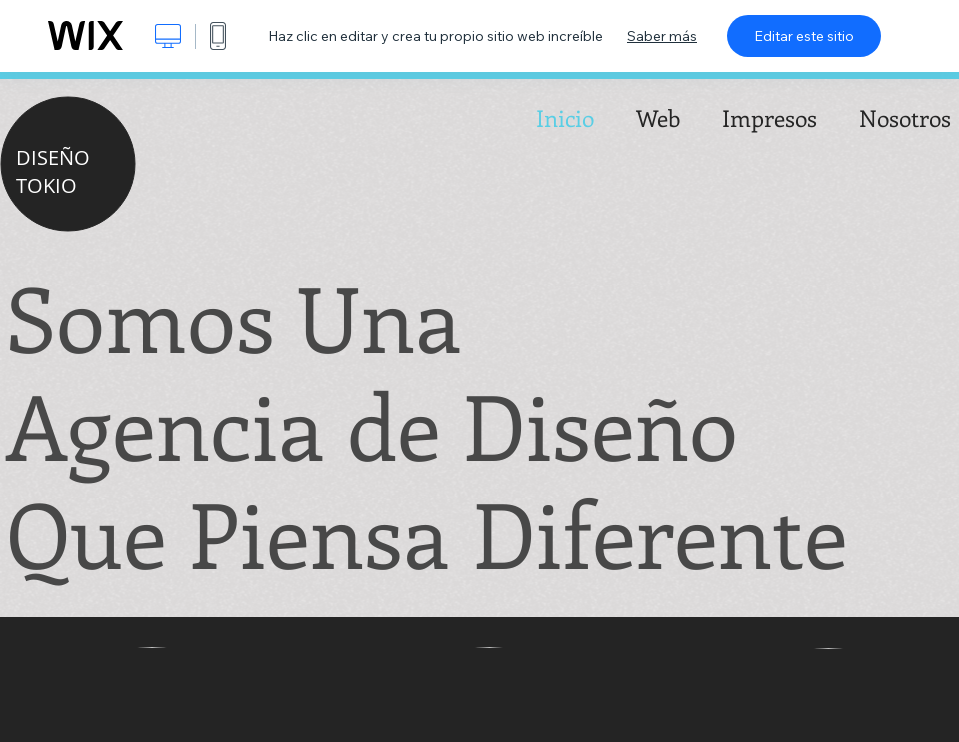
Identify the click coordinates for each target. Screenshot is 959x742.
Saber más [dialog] (662, 36)
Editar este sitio (804, 36)
